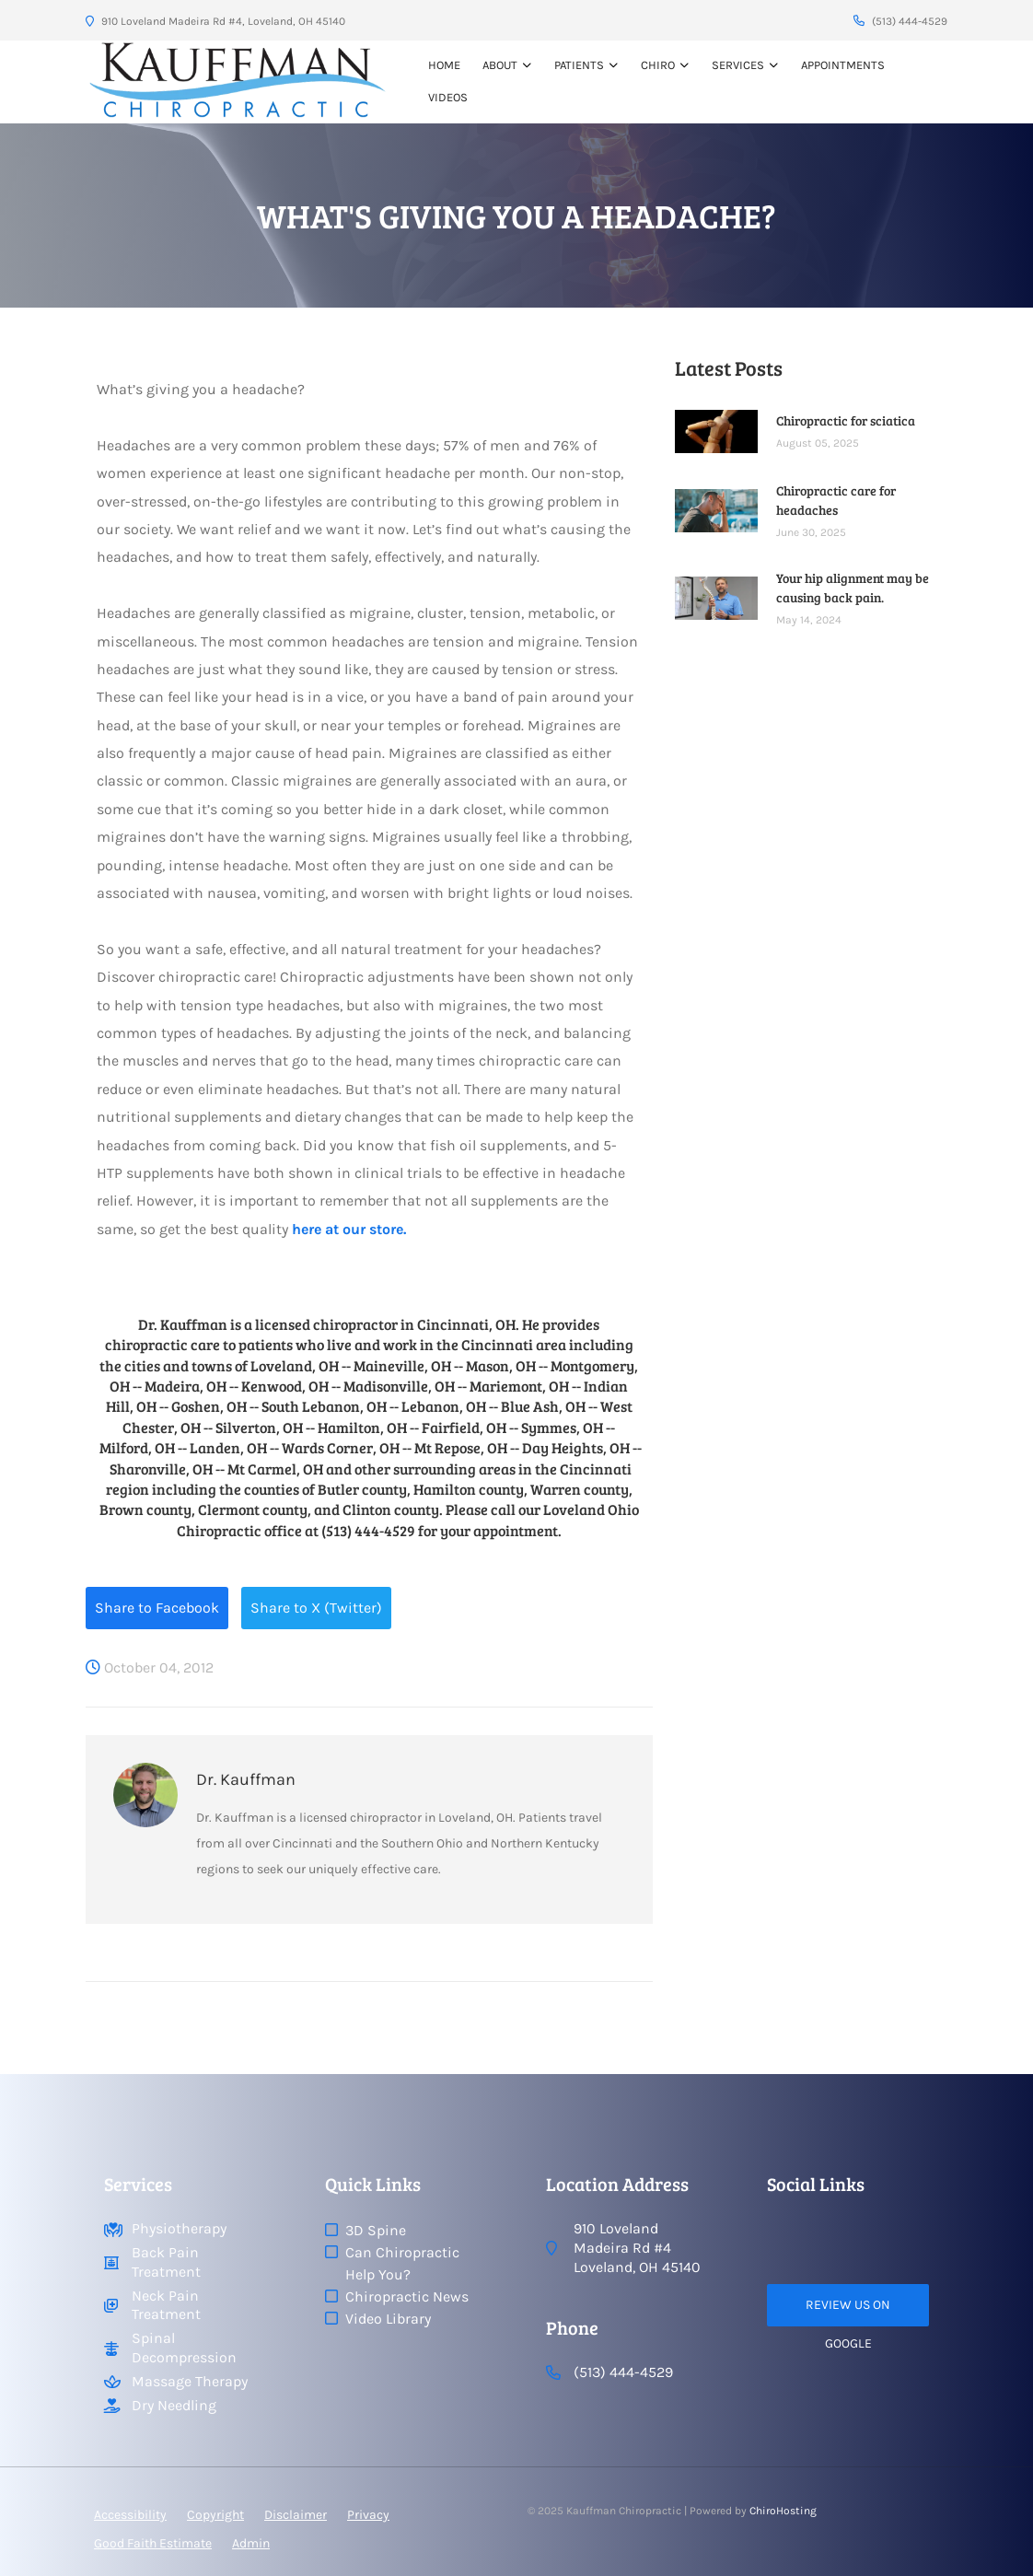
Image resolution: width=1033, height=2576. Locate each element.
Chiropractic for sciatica (845, 420)
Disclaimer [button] (295, 2515)
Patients (579, 65)
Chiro (658, 65)
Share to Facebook (157, 1607)
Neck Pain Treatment (166, 2305)
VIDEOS (448, 97)
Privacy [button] (368, 2515)
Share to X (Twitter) (316, 1607)
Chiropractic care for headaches (836, 500)
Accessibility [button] (130, 2515)
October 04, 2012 (150, 1667)
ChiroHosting (783, 2510)
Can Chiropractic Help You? (402, 2263)
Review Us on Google (848, 2311)
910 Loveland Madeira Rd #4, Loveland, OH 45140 (215, 21)
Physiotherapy (179, 2228)
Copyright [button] (215, 2515)
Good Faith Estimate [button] (153, 2543)
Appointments (843, 65)
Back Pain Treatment (166, 2262)
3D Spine (375, 2230)
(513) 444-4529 (900, 21)
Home (444, 65)
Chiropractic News (407, 2296)
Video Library (388, 2318)
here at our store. (349, 1229)
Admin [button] (251, 2543)
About (499, 65)
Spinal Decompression (184, 2347)
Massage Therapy (190, 2381)
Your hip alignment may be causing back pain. (852, 587)
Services (738, 65)
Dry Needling (174, 2405)
